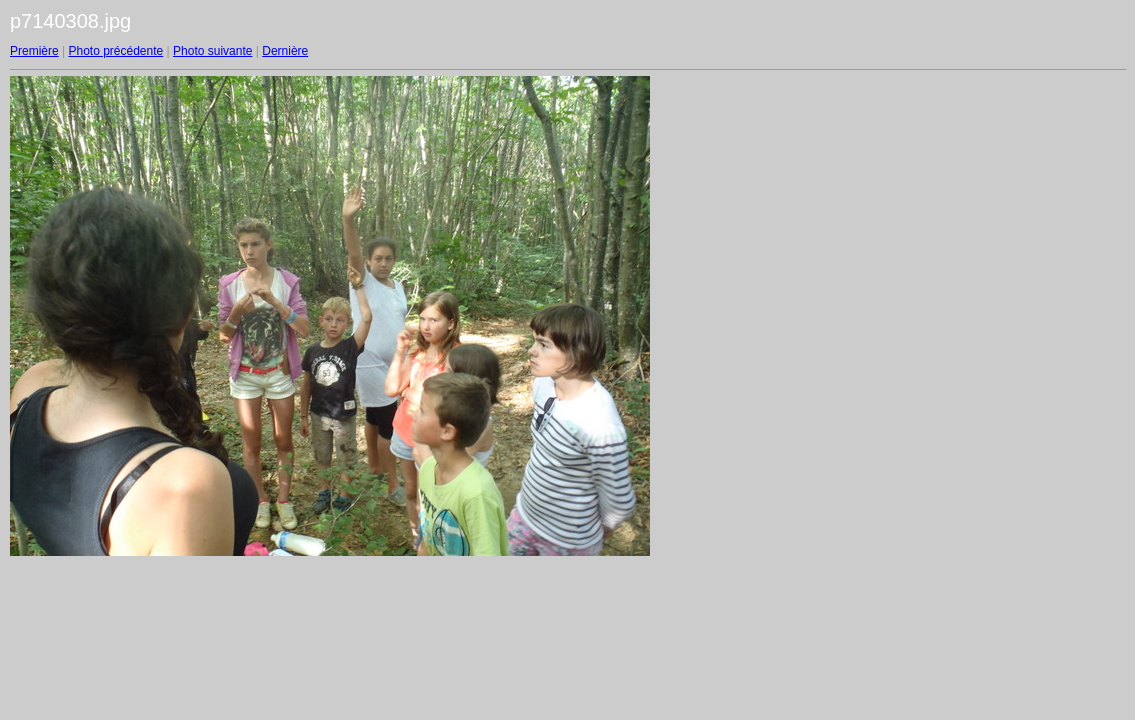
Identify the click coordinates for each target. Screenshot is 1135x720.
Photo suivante (212, 51)
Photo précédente (115, 51)
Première (34, 51)
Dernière (285, 51)
